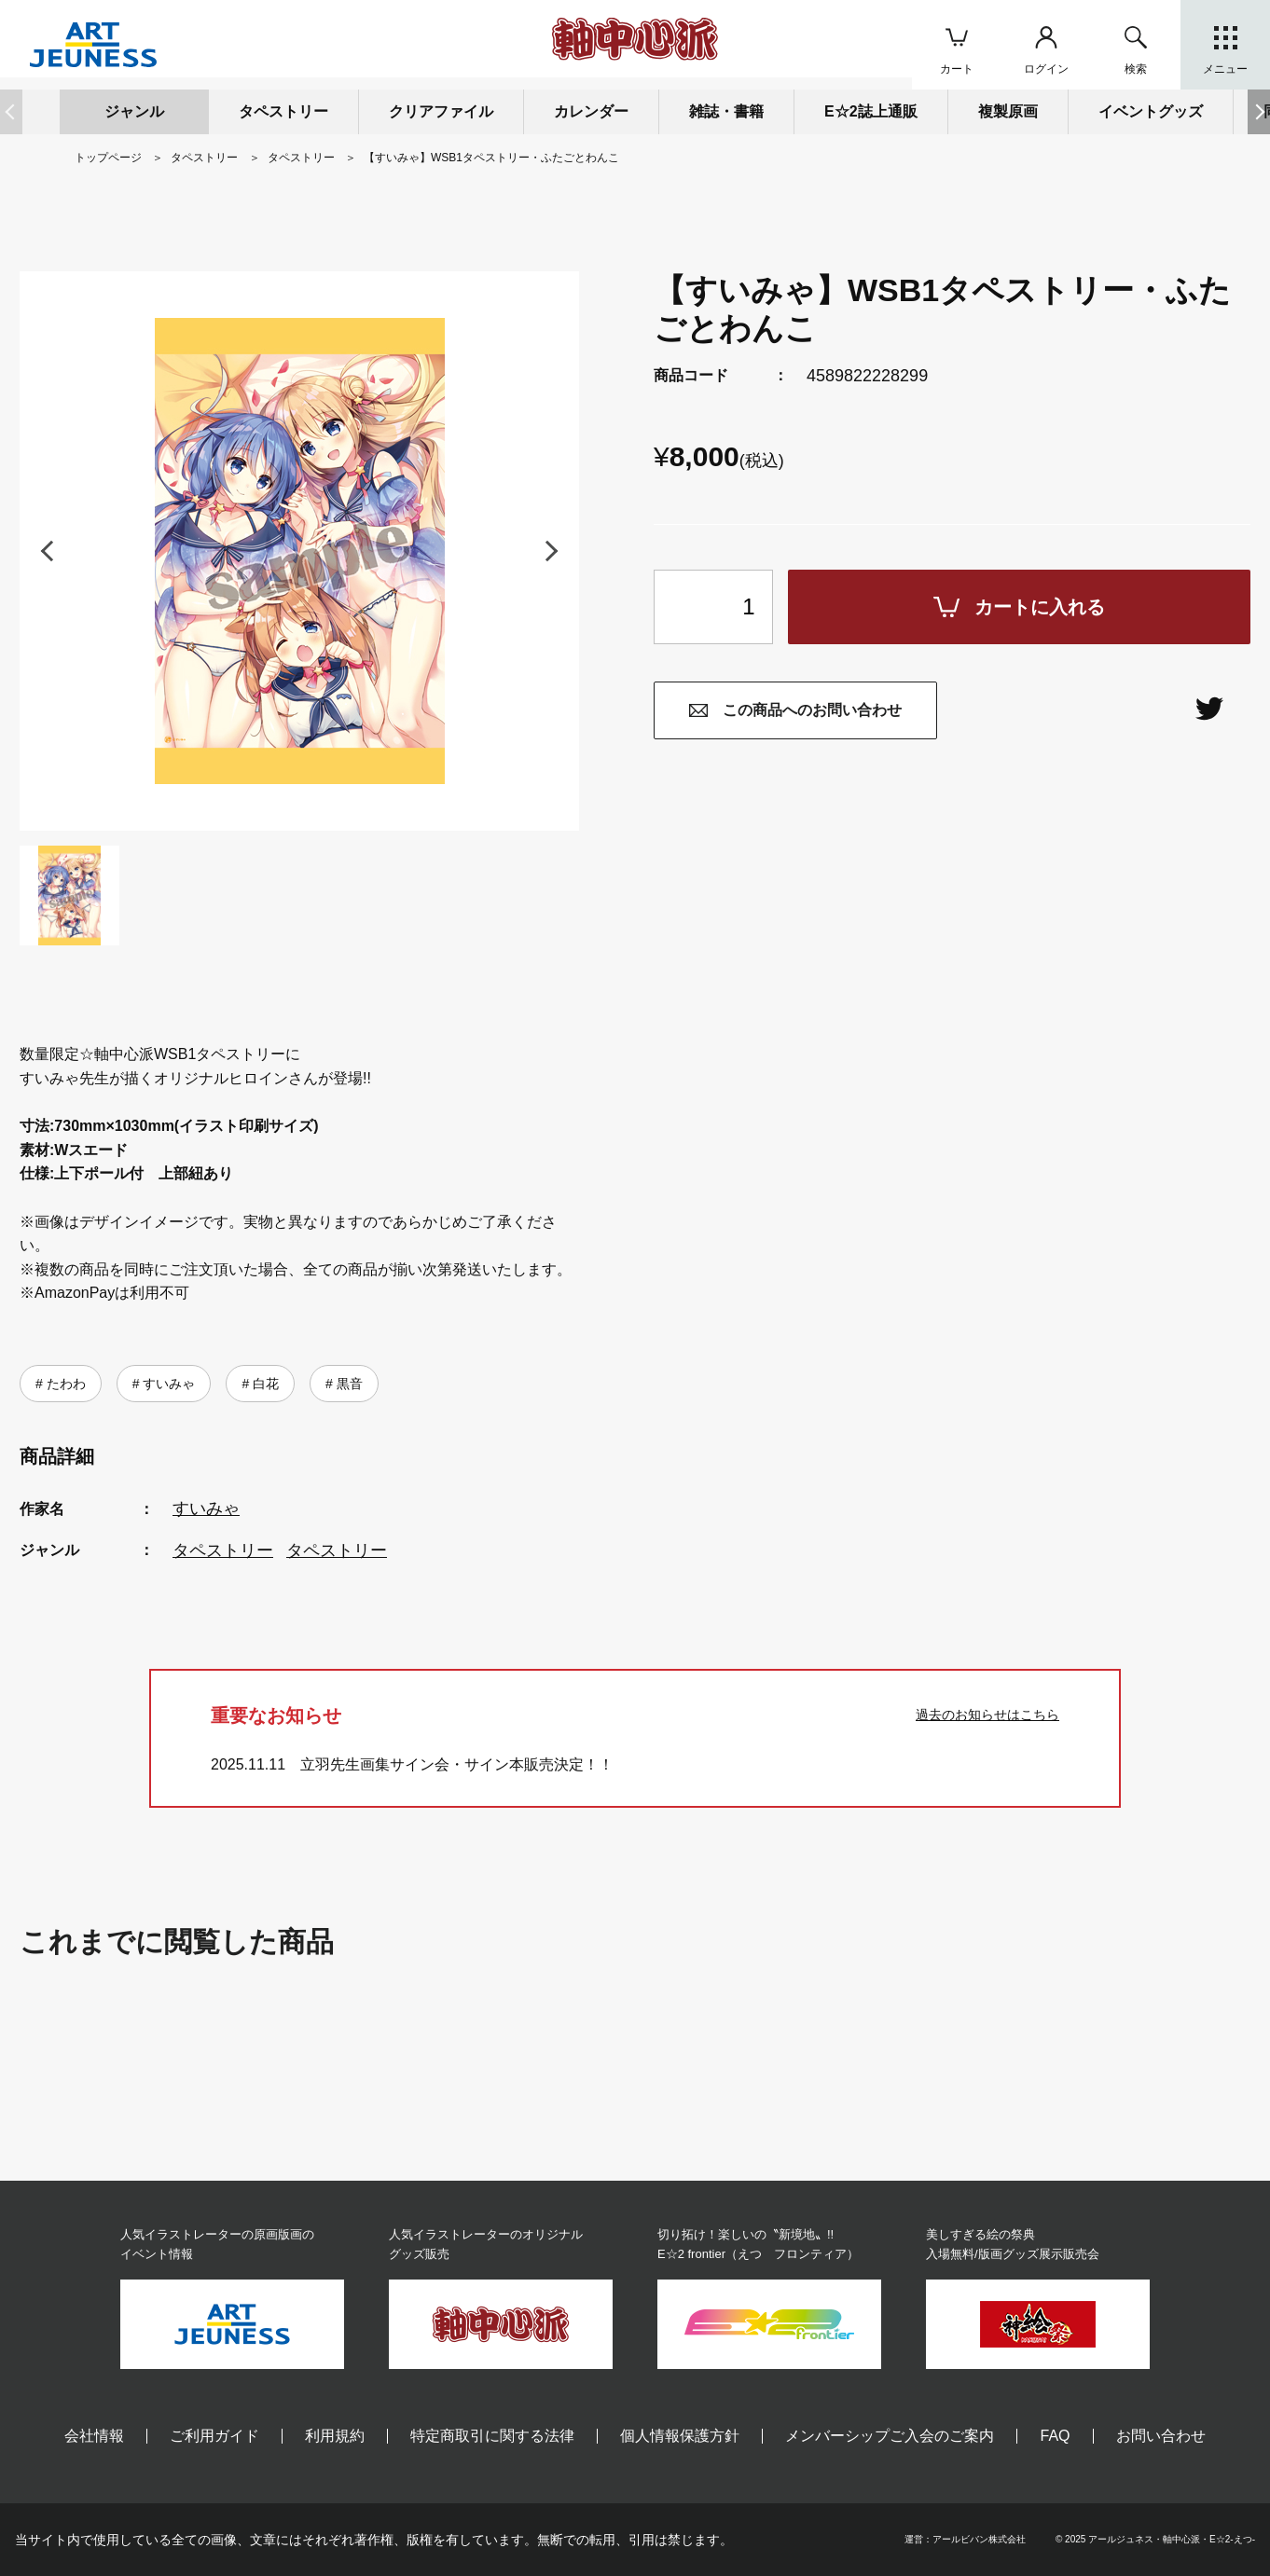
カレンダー (591, 111)
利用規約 (335, 2436)
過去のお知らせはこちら (987, 1714)
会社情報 (94, 2436)
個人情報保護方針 (679, 2436)
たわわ (64, 1383)
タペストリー (223, 1550)
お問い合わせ (1161, 2436)
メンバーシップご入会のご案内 (889, 2436)
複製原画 (1008, 111)
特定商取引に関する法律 (492, 2436)
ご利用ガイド (214, 2436)
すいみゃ (167, 1383)
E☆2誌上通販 (871, 111)
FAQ (1055, 2436)
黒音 (348, 1383)
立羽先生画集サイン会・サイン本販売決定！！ (457, 1764)
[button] (1259, 112)
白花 (264, 1383)
